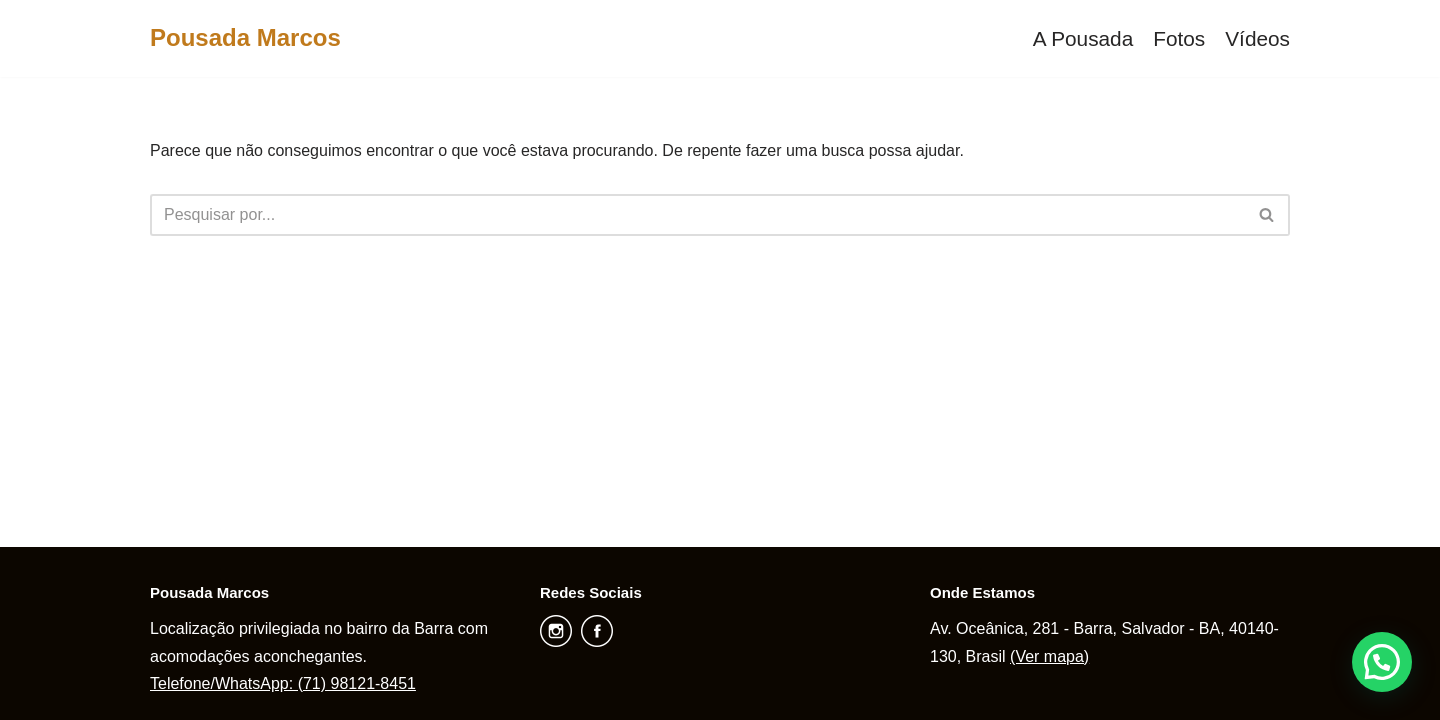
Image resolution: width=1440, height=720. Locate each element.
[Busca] (697, 215)
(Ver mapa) (1049, 656)
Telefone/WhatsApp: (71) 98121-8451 (283, 683)
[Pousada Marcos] (245, 38)
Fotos (1179, 38)
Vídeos (1257, 38)
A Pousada (1083, 38)
